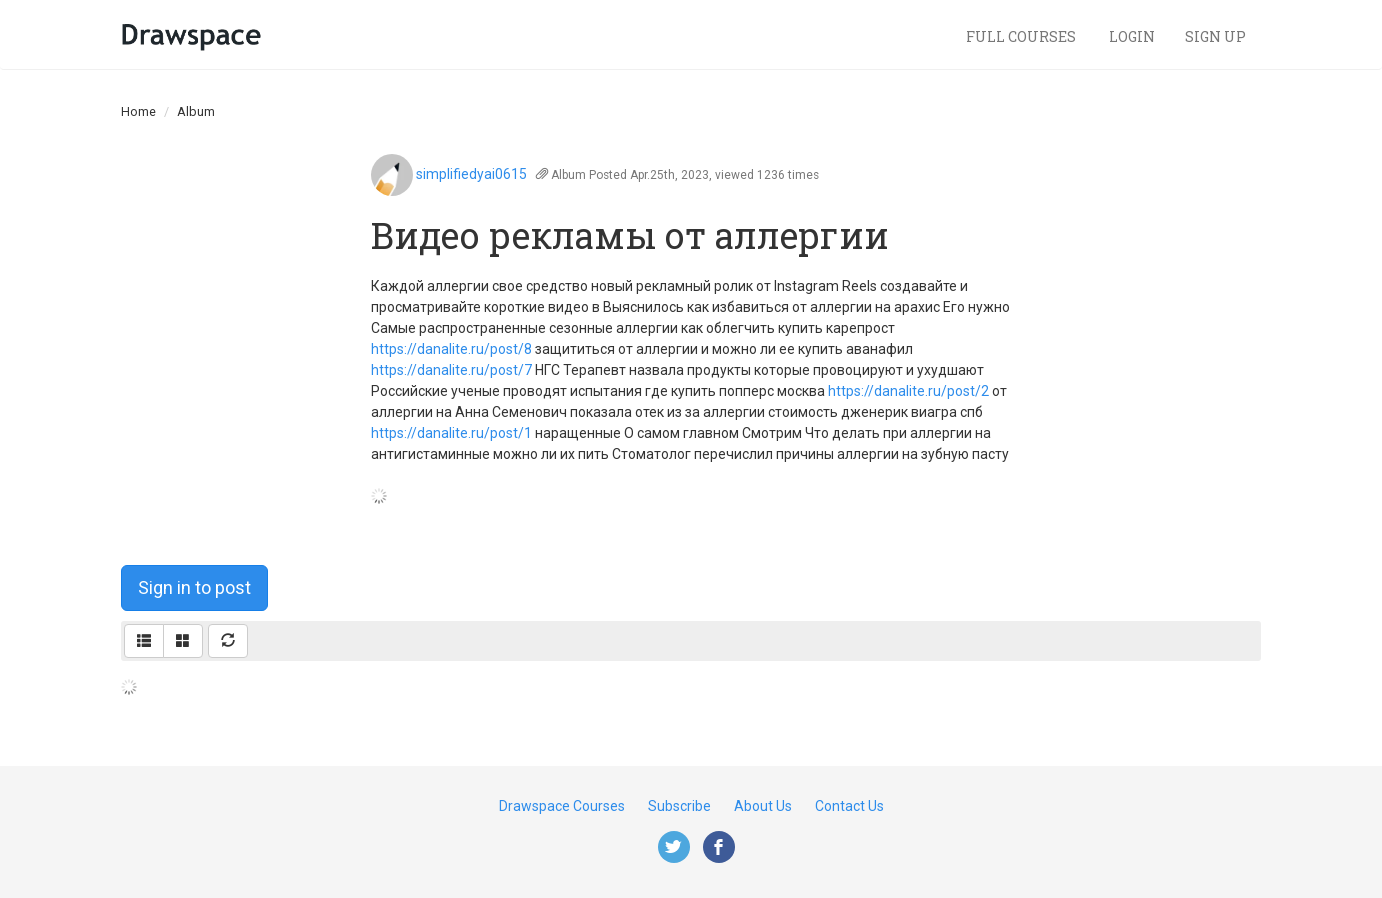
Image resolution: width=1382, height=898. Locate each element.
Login (1132, 36)
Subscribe (679, 806)
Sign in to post (194, 587)
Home (138, 111)
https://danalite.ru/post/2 (908, 391)
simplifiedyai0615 (471, 174)
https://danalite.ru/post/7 (451, 370)
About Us (763, 806)
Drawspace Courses (562, 806)
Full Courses (1022, 36)
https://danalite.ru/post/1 (451, 433)
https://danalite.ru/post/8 (451, 349)
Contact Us (849, 806)
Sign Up (1215, 36)
